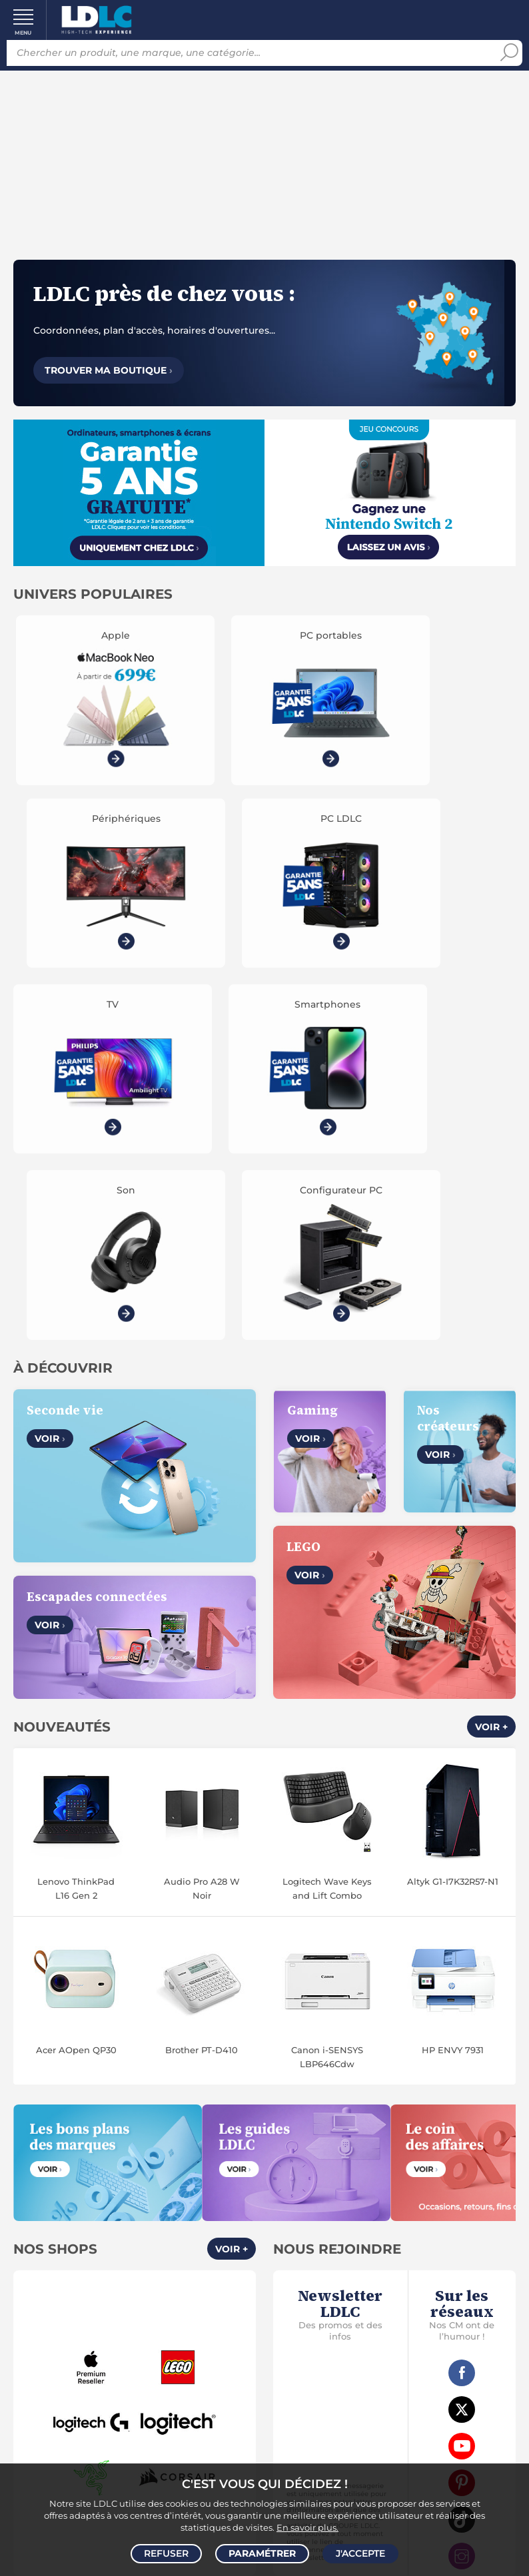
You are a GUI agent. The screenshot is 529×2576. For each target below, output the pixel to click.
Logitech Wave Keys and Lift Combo (327, 1448)
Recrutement (392, 2215)
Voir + (491, 1287)
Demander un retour (137, 2379)
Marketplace (391, 2231)
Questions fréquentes (137, 2317)
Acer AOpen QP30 (76, 1609)
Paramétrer (262, 2553)
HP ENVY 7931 (453, 1609)
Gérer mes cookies (138, 2246)
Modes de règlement (137, 2348)
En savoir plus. (307, 2526)
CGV (108, 2215)
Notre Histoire (138, 2200)
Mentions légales (137, 2261)
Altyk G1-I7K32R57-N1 (452, 1441)
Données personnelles (113, 2231)
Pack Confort (165, 2363)
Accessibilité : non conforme (392, 2246)
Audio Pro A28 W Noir (202, 1448)
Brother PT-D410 (201, 1609)
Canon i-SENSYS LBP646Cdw (327, 1616)
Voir (50, 999)
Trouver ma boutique (109, 370)
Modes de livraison (137, 2333)
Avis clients (151, 2215)
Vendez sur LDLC (392, 2200)
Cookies (194, 2231)
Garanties (102, 2363)
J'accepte (360, 2553)
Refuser (166, 2553)
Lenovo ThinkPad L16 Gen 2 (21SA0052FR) (76, 1449)
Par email (391, 2388)
